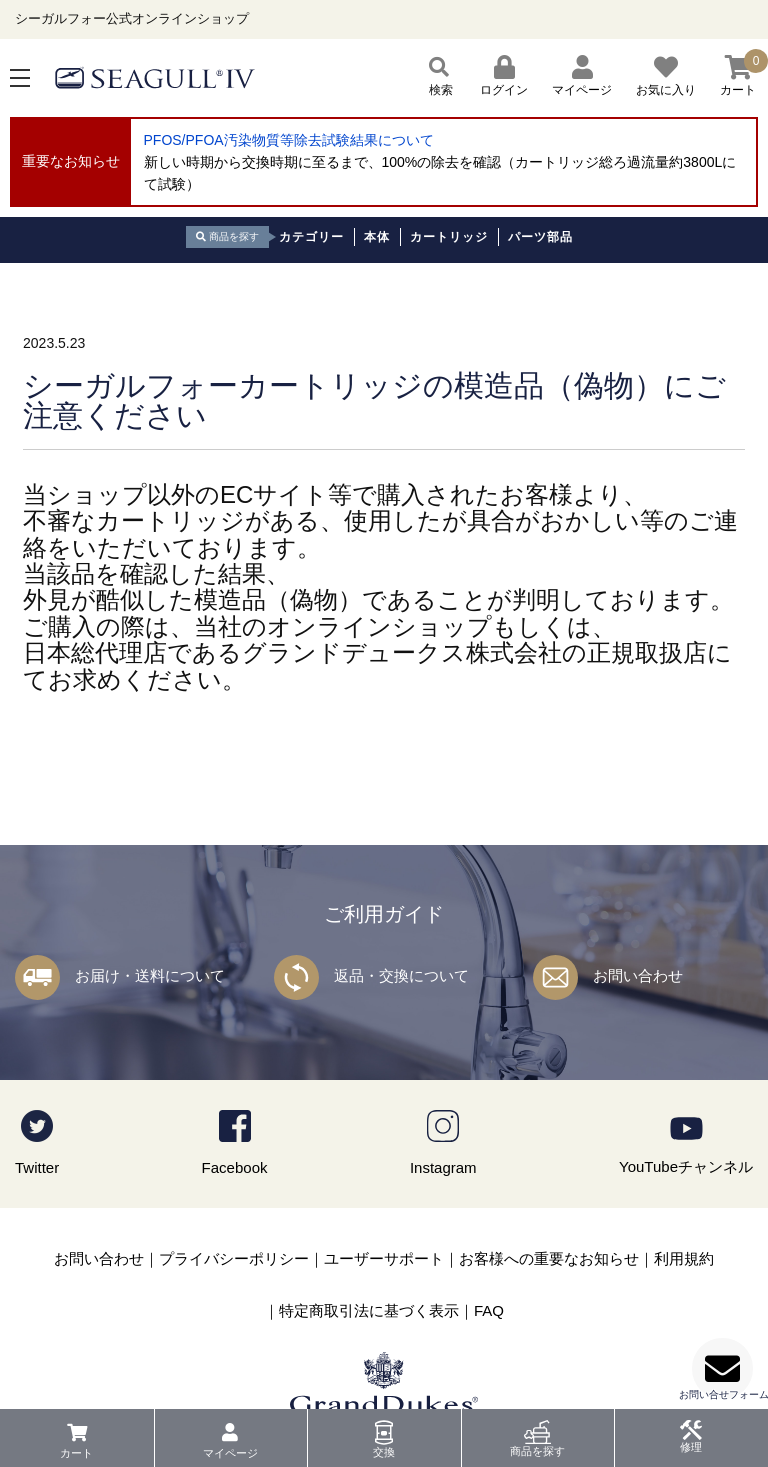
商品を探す (537, 1451)
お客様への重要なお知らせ (549, 1258)
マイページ (230, 1453)
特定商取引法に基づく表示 (369, 1310)
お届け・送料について (150, 975)
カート (76, 1453)
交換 (384, 1452)
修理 (691, 1447)
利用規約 (684, 1258)
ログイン (504, 76)
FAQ (489, 1310)
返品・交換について (401, 975)
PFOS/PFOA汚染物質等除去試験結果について (289, 140)
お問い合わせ (638, 975)
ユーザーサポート (384, 1258)
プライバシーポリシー (234, 1258)
